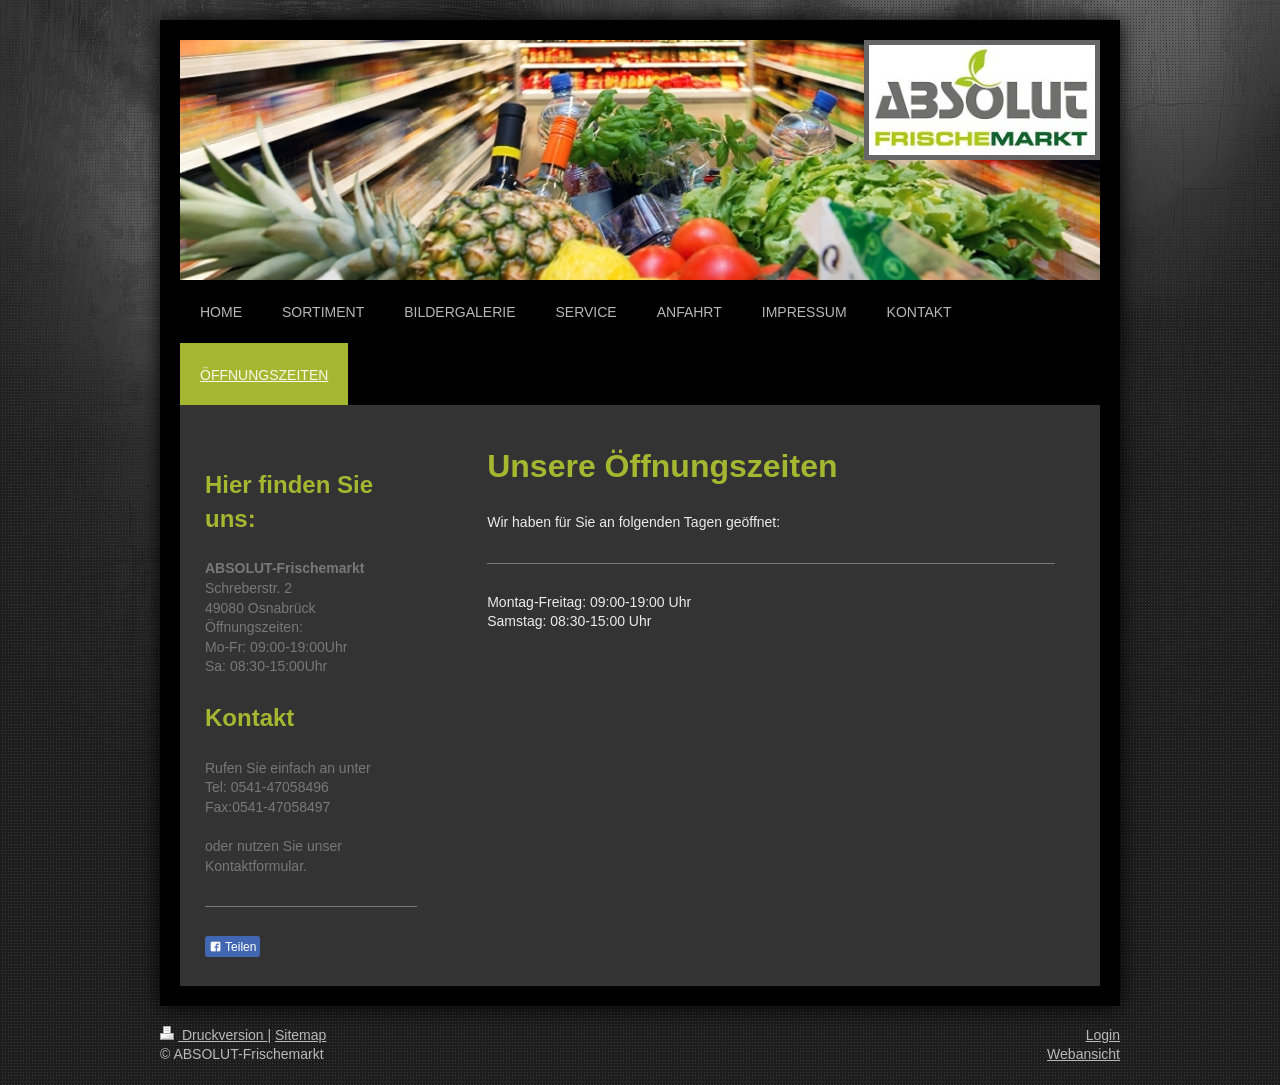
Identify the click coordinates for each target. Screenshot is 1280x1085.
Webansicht (1083, 1054)
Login (1103, 1035)
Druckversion (213, 1035)
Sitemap (300, 1035)
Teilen (232, 947)
